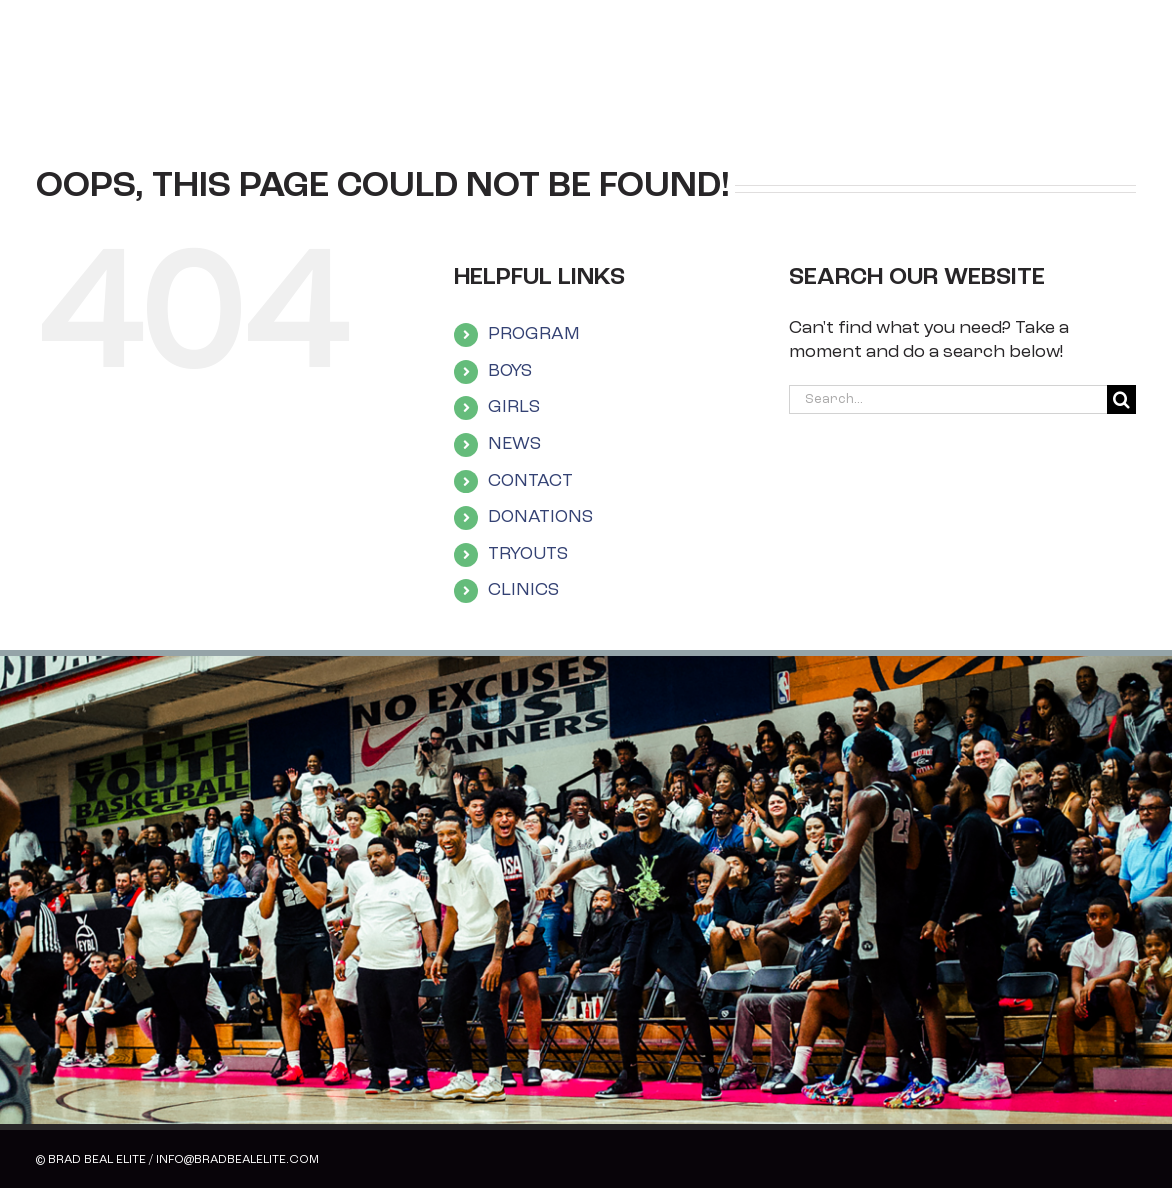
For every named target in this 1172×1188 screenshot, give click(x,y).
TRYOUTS (528, 554)
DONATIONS (540, 517)
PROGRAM (534, 334)
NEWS (514, 444)
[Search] (1121, 399)
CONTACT (530, 481)
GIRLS (514, 407)
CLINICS (523, 590)
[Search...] (948, 399)
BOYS (510, 371)
